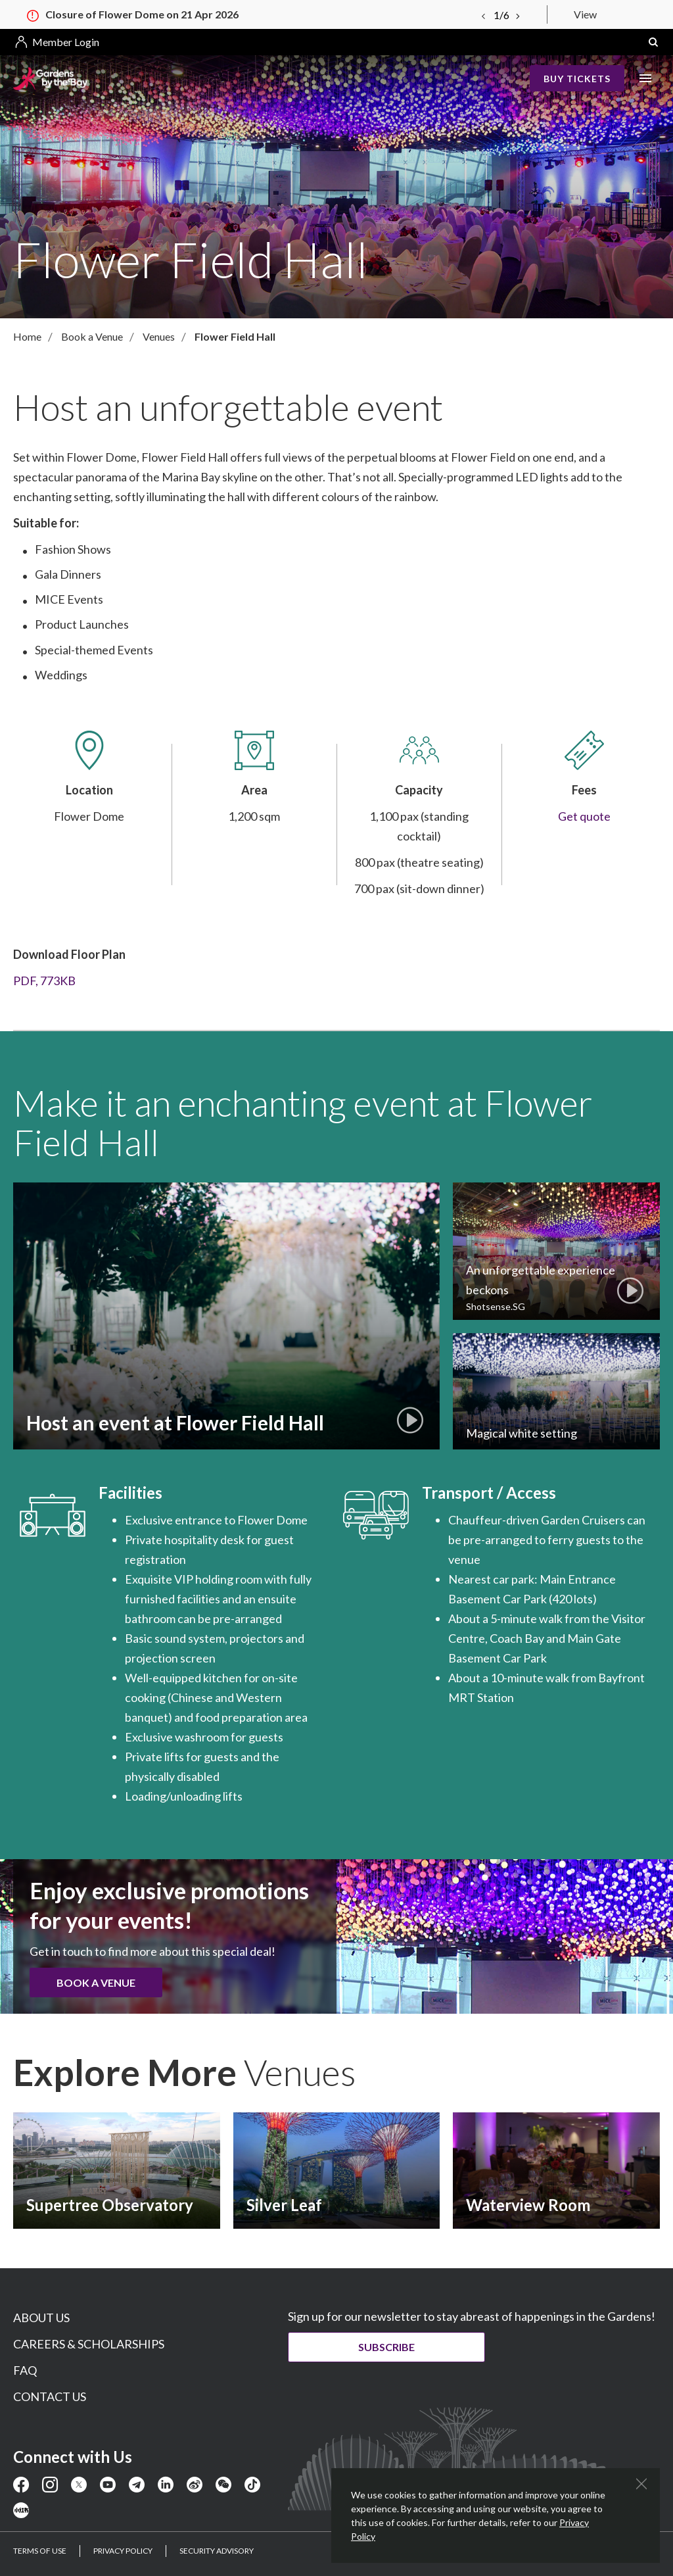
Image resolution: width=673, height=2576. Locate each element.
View (585, 14)
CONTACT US (49, 2396)
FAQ (25, 2370)
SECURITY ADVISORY (216, 2551)
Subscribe (386, 2347)
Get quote (584, 816)
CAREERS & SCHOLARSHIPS (88, 2344)
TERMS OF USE (39, 2551)
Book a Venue (96, 1982)
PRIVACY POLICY (122, 2551)
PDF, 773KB (44, 980)
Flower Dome (272, 1520)
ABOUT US (41, 2317)
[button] (653, 42)
